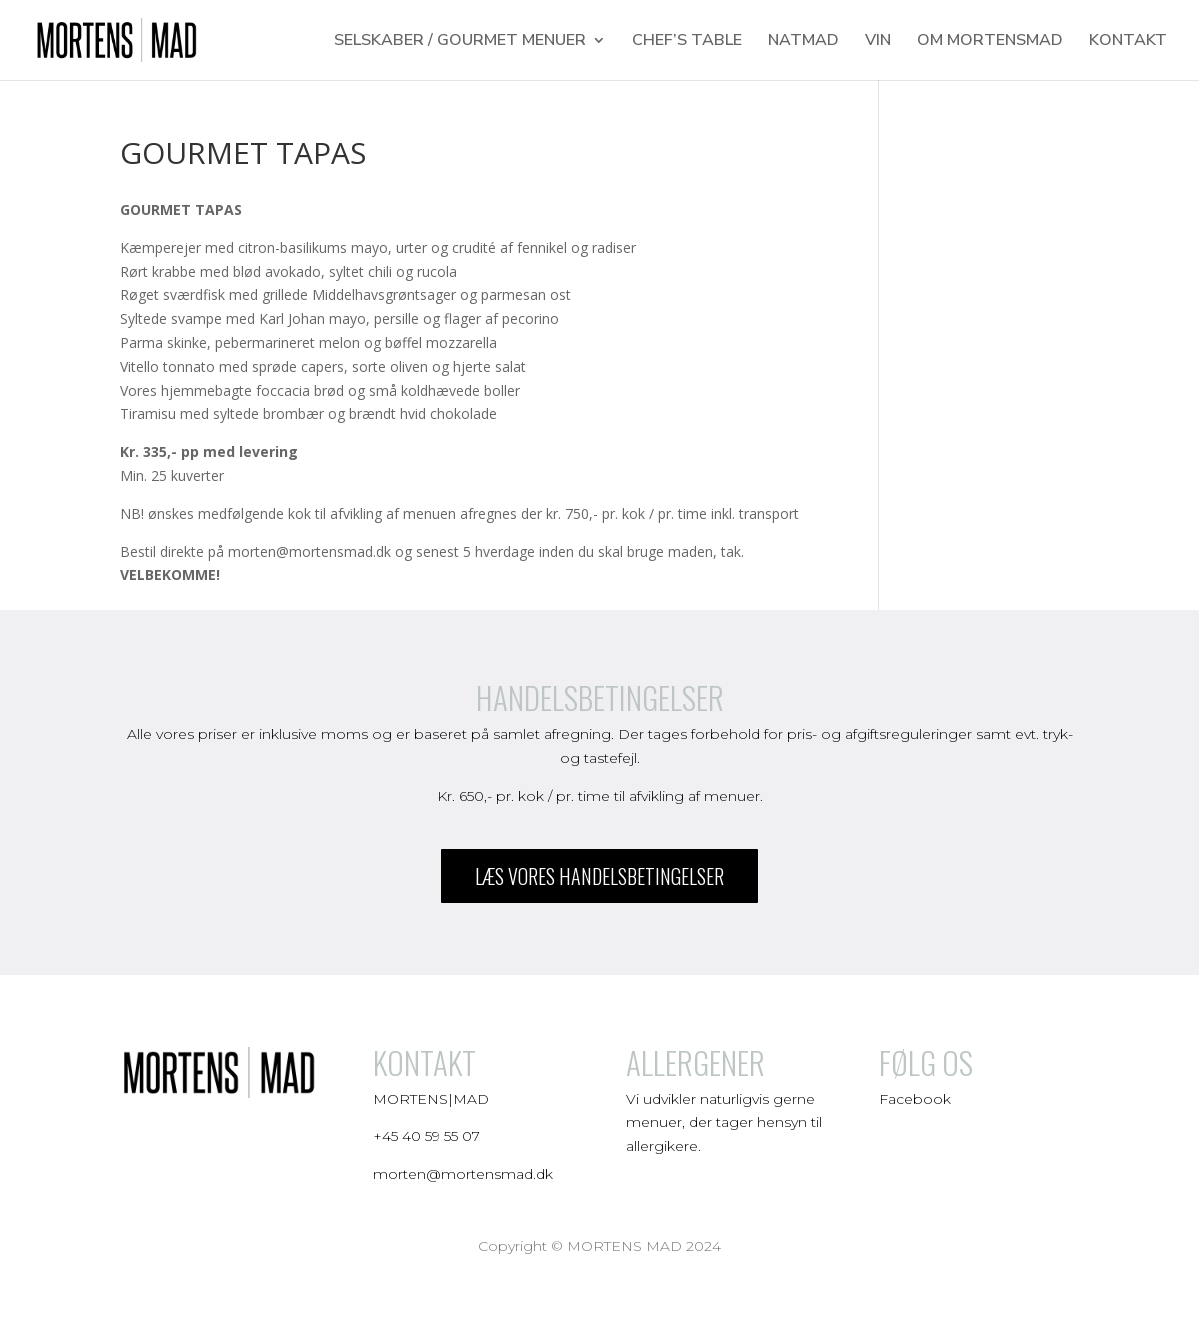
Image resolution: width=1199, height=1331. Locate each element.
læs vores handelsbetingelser (599, 876)
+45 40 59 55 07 (426, 1136)
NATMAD (803, 42)
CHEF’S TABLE (687, 42)
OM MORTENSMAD (990, 42)
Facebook (917, 1099)
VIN (878, 42)
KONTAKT (1128, 42)
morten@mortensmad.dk (463, 1174)
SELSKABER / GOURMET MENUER (460, 42)
